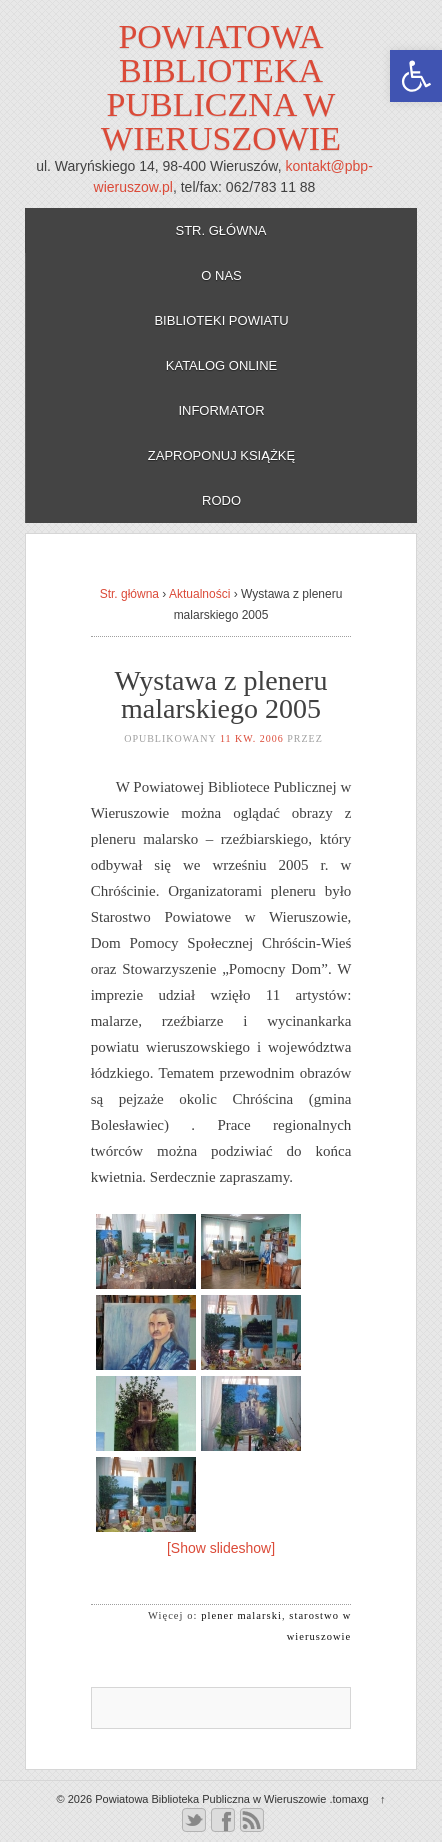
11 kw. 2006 (252, 738)
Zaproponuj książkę (221, 455)
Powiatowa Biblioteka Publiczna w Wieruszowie (221, 87)
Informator (221, 410)
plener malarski (241, 1615)
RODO (221, 500)
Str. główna (220, 230)
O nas (221, 275)
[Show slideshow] (221, 1548)
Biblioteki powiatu (221, 320)
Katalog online (222, 365)
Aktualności (199, 594)
